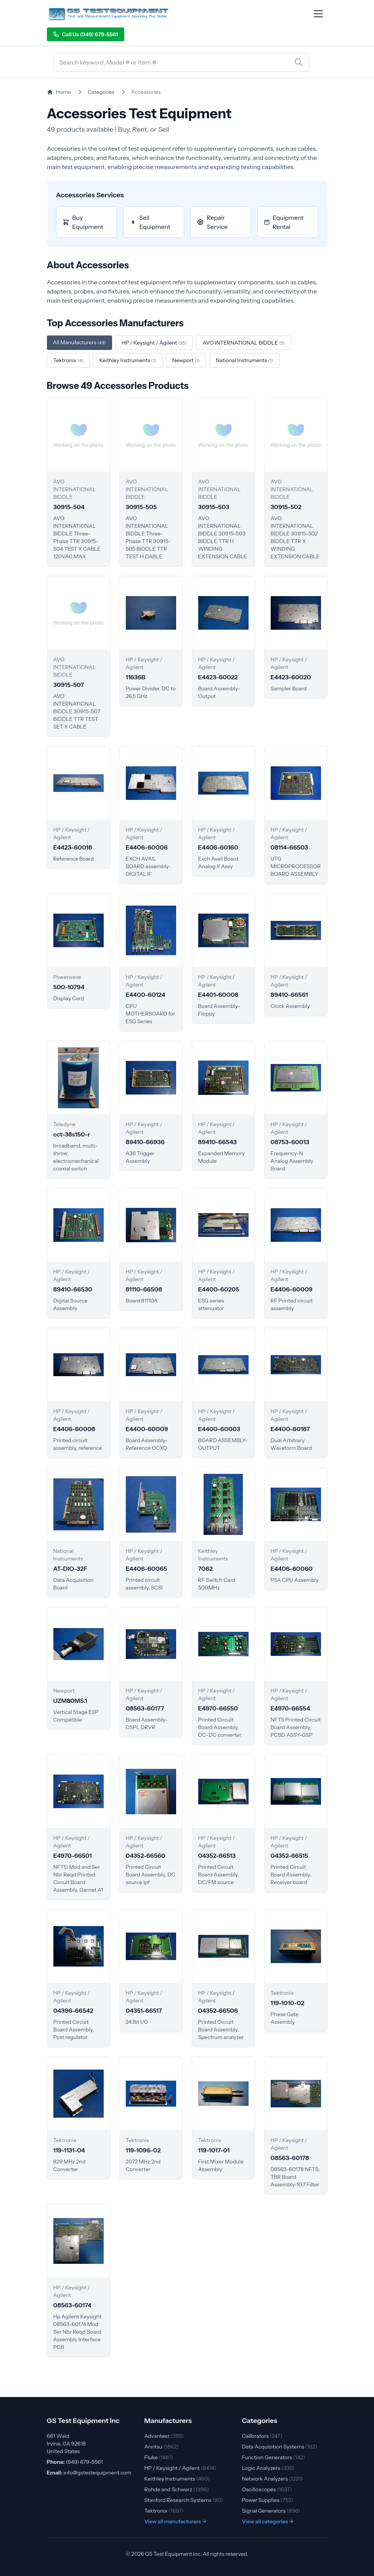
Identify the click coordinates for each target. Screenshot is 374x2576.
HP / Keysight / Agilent (180, 2468)
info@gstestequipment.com (97, 2472)
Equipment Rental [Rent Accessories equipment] (284, 222)
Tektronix (164, 2510)
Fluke (158, 2457)
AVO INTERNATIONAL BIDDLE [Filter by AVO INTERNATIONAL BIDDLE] (243, 342)
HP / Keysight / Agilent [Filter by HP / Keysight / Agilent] (154, 342)
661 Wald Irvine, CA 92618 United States (66, 2444)
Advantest (164, 2436)
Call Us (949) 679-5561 (85, 34)
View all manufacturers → (175, 2521)
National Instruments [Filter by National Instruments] (244, 360)
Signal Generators (271, 2510)
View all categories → (268, 2521)
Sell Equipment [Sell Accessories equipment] (150, 222)
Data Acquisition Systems (279, 2446)
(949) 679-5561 (84, 2461)
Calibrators (262, 2436)
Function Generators (273, 2457)
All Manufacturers (79, 342)
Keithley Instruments (177, 2478)
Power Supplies (268, 2500)
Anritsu (161, 2446)
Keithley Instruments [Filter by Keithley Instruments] (128, 360)
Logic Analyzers (268, 2468)
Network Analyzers (272, 2478)
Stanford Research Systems (183, 2500)
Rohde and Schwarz (176, 2489)
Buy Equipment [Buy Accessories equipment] (83, 222)
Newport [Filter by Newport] (186, 360)
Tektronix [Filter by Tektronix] (68, 360)
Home (59, 92)
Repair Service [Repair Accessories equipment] (212, 222)
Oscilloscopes (267, 2489)
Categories (101, 92)
